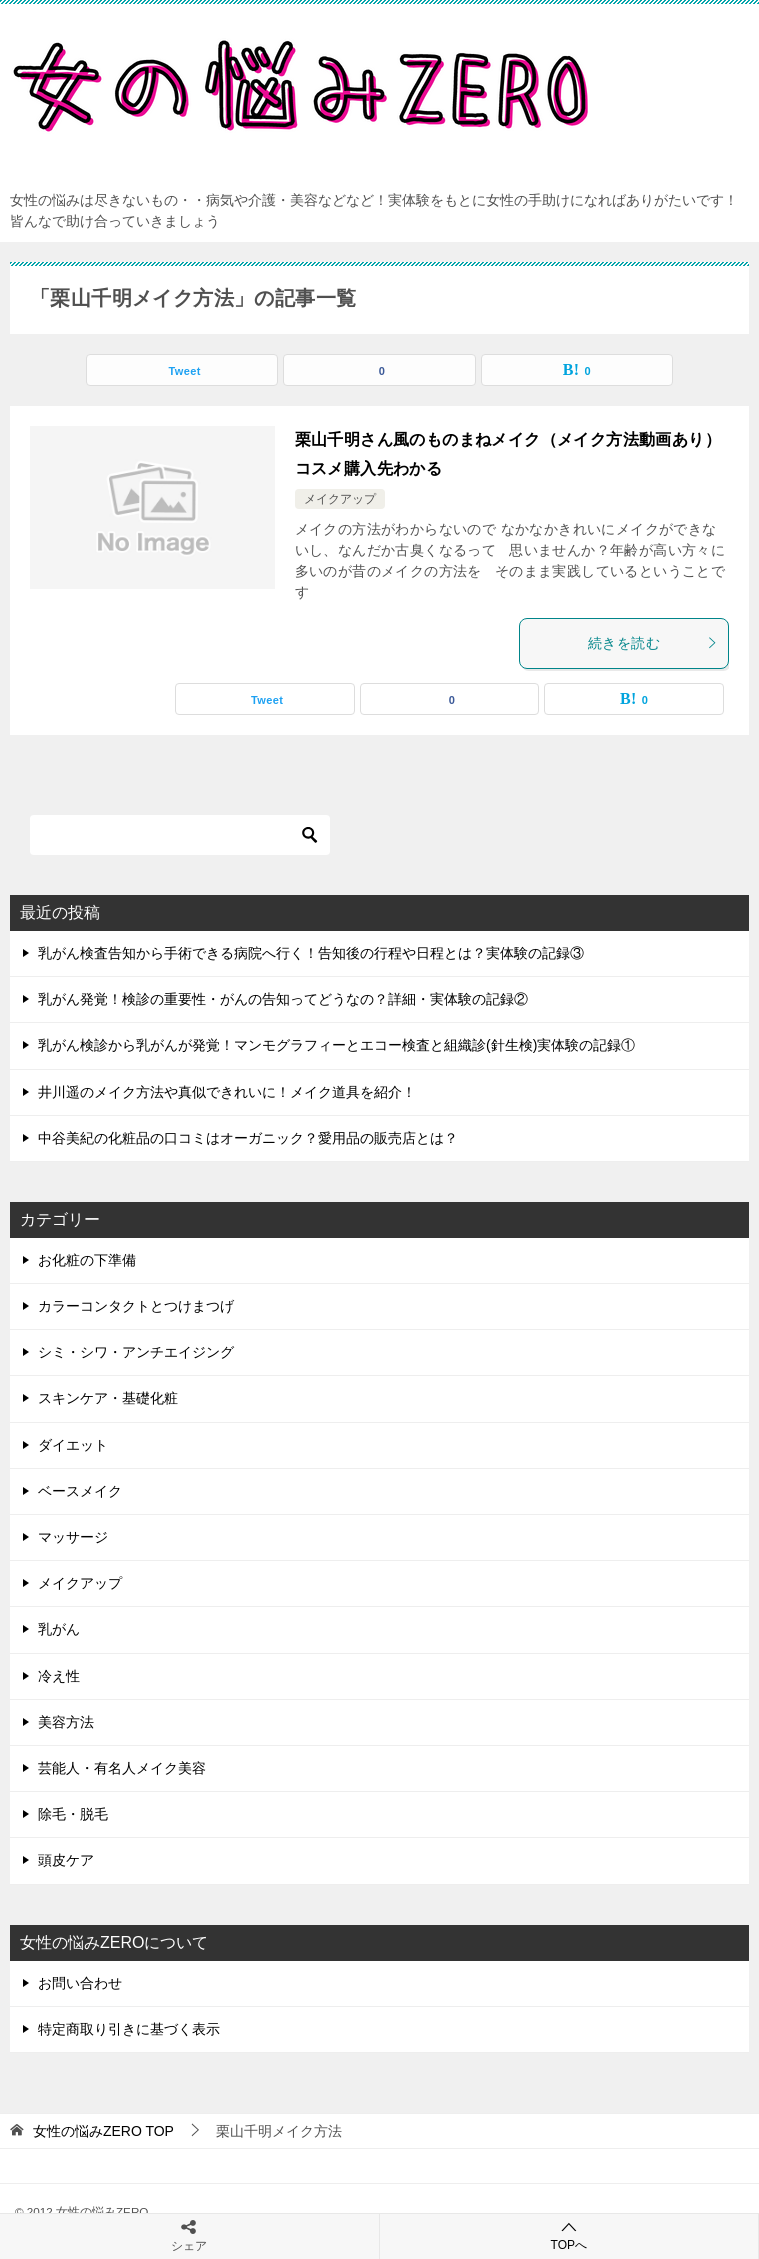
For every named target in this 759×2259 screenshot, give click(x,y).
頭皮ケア (66, 1860)
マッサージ (73, 1537)
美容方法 (66, 1722)
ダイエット (73, 1445)
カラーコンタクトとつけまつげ (136, 1306)
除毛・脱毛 (73, 1814)
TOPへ (569, 2235)
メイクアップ (340, 499)
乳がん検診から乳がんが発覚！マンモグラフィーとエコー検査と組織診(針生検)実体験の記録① (336, 1045)
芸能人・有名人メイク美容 (122, 1768)
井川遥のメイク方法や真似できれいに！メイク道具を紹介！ (227, 1092)
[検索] (180, 835)
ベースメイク (80, 1491)
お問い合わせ (80, 1983)
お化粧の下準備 (87, 1260)
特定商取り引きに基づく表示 (129, 2029)
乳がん (59, 1629)
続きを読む (653, 643)
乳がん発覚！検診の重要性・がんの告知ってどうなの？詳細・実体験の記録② (283, 999)
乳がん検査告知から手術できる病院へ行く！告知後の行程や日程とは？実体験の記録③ (311, 953)
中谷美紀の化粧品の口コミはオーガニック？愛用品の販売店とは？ (248, 1138)
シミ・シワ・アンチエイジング (136, 1352)
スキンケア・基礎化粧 (108, 1398)
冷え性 (59, 1676)
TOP (103, 2131)
